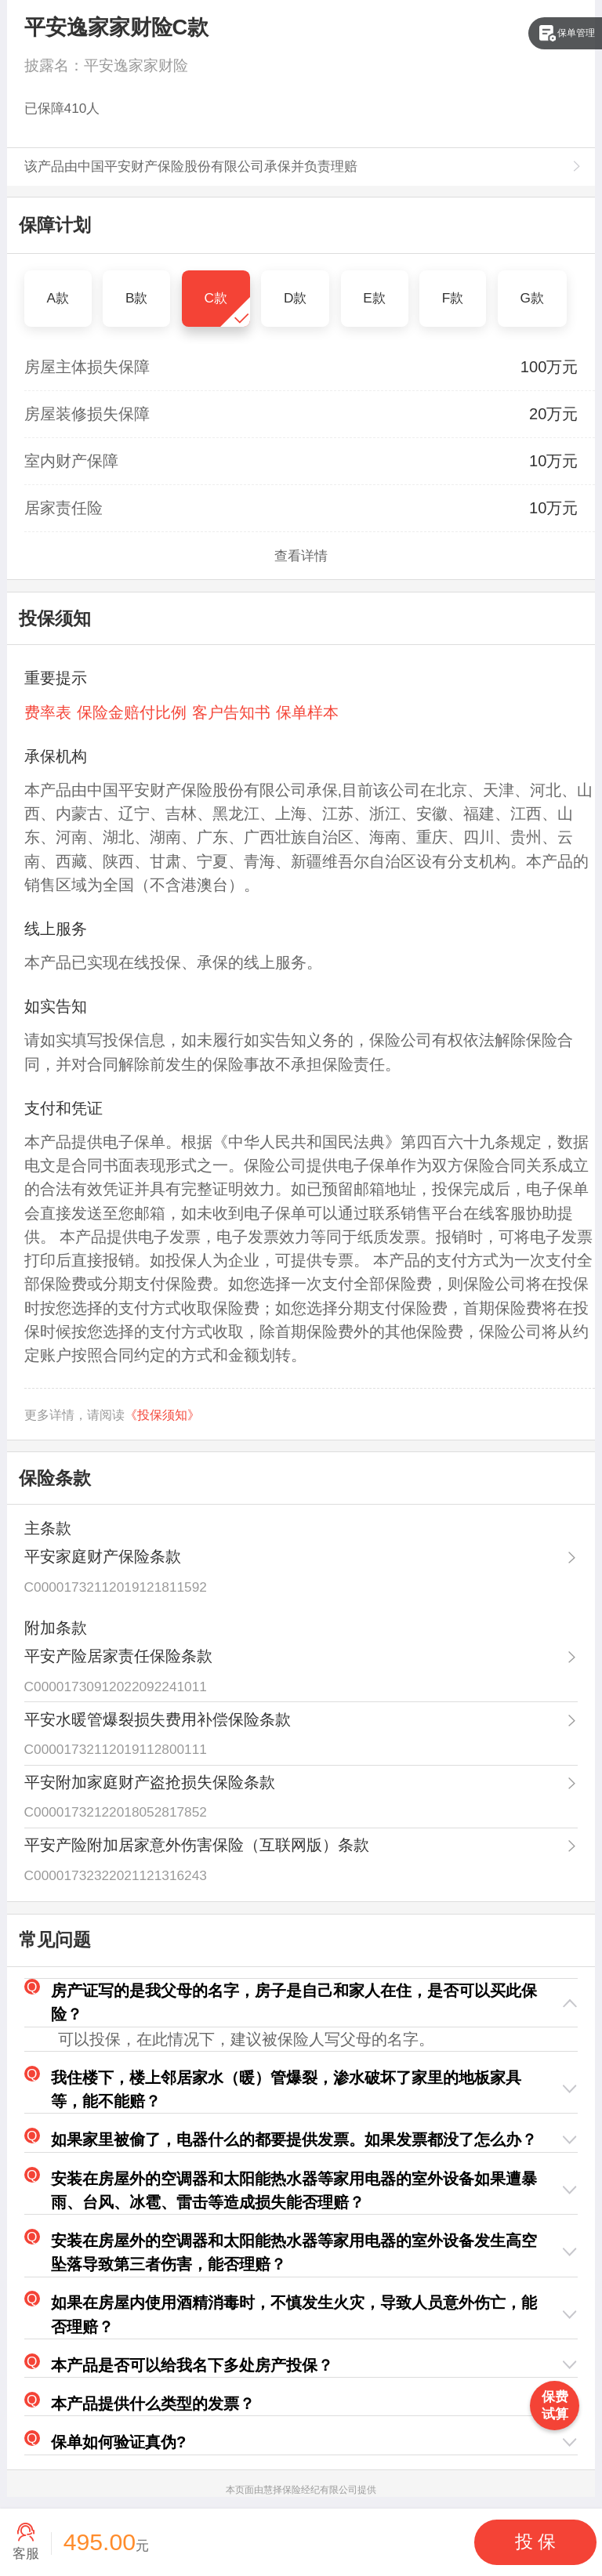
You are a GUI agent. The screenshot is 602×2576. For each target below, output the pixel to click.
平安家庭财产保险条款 (102, 1556)
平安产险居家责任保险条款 (118, 1656)
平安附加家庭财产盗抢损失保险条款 (149, 1782)
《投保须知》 (162, 1415)
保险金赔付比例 (132, 712)
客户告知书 (231, 712)
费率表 (47, 712)
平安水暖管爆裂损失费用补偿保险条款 (157, 1719)
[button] (301, 2003)
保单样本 (307, 712)
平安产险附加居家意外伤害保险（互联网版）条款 (196, 1844)
